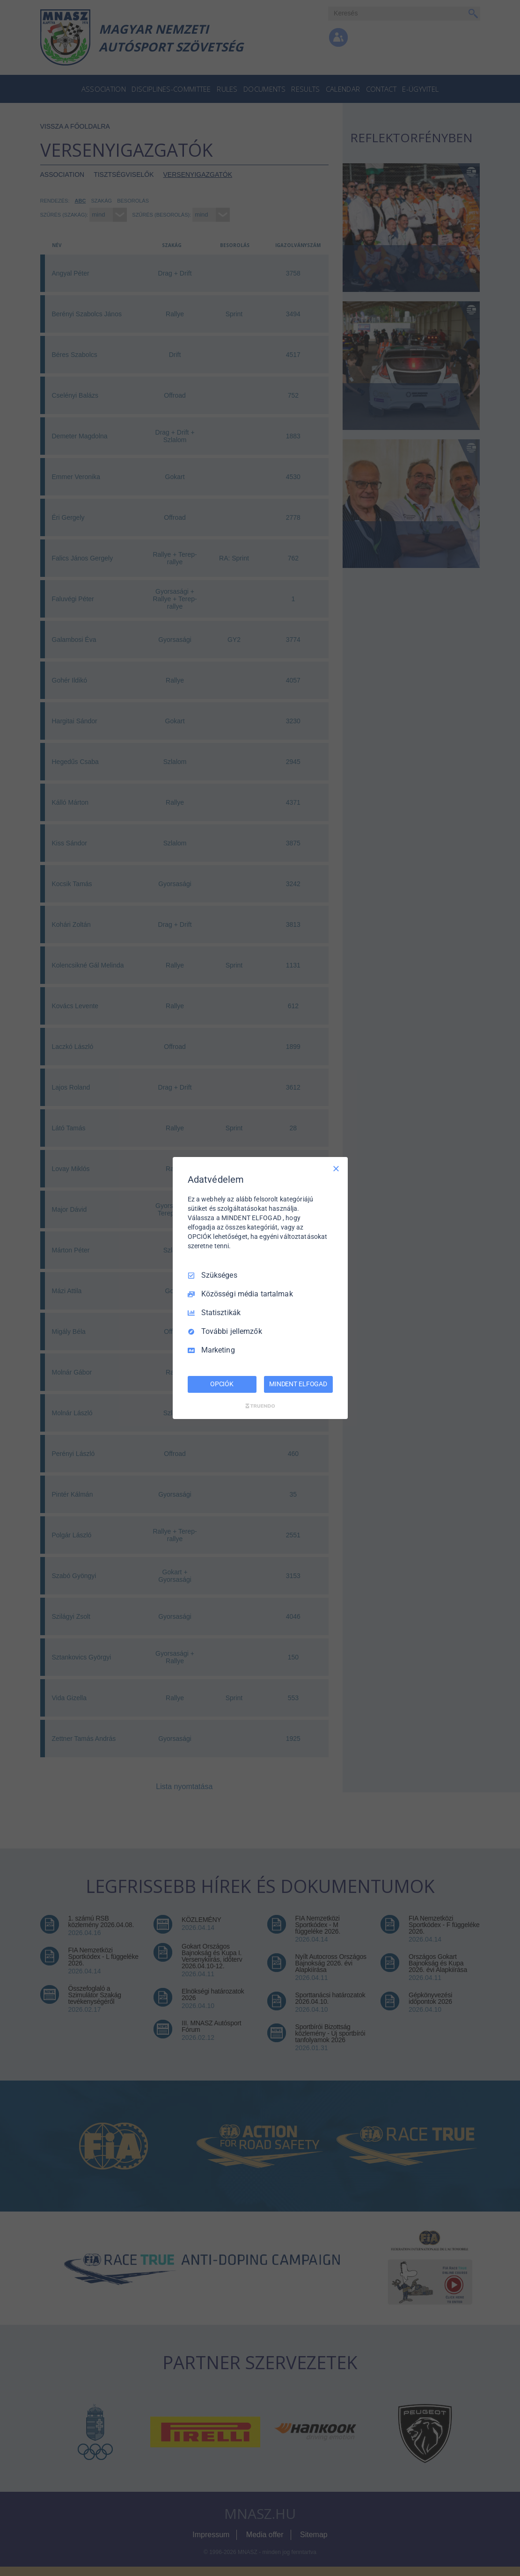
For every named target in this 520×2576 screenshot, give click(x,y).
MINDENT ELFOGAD (298, 1384)
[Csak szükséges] (336, 1168)
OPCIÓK (222, 1384)
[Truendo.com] (260, 1406)
